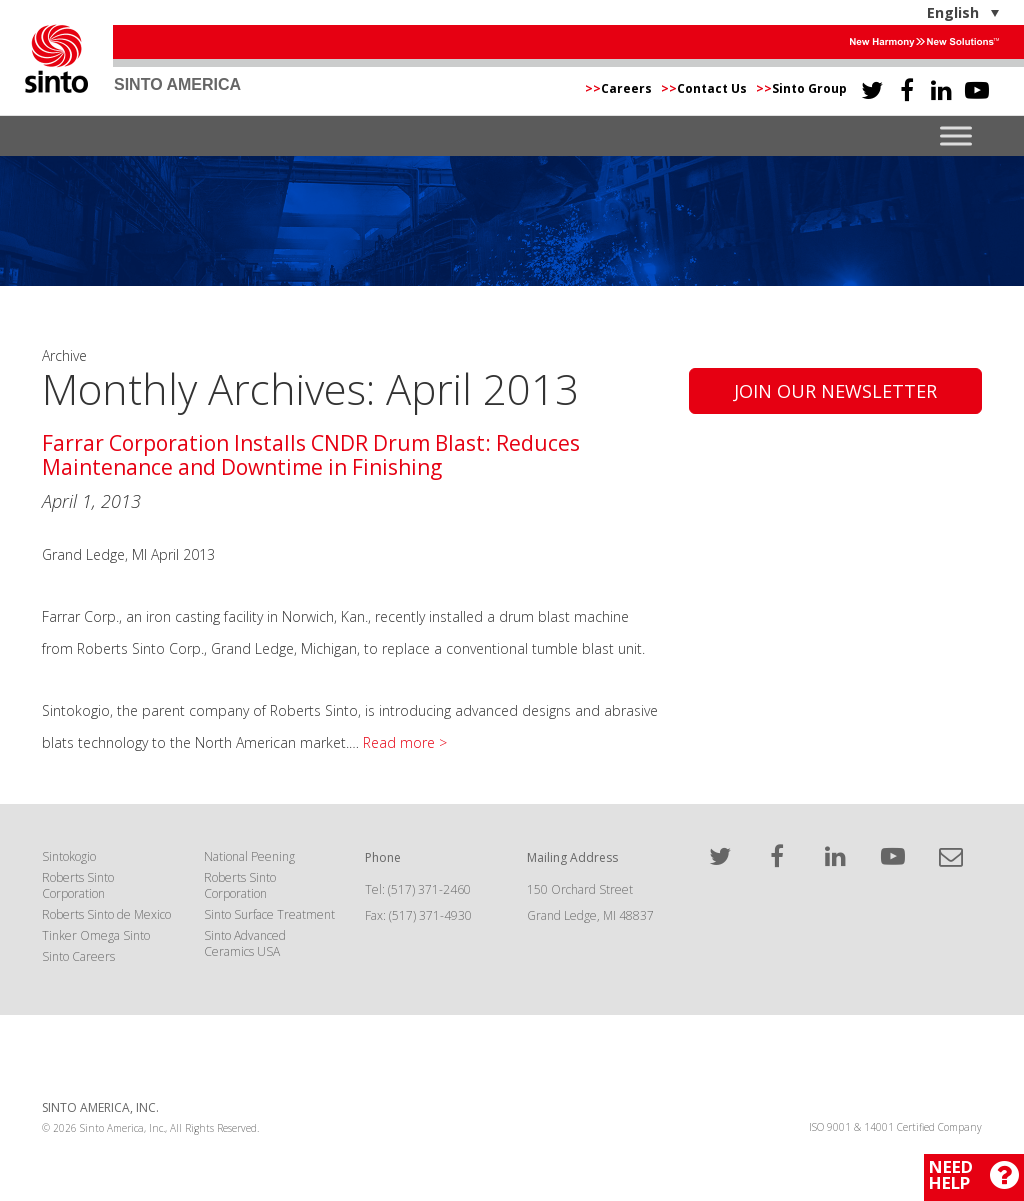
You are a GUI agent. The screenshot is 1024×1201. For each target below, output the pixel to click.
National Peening (249, 856)
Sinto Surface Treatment (269, 914)
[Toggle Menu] (956, 136)
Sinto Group (801, 88)
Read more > (405, 742)
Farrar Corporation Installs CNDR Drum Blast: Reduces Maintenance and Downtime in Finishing (311, 454)
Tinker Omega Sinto (96, 935)
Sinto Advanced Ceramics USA (245, 943)
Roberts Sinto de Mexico (106, 914)
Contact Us (705, 88)
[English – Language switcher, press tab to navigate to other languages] (900, 12)
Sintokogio (69, 856)
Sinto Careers (78, 956)
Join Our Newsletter (835, 391)
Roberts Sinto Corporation (78, 885)
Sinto (56, 58)
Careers (620, 88)
